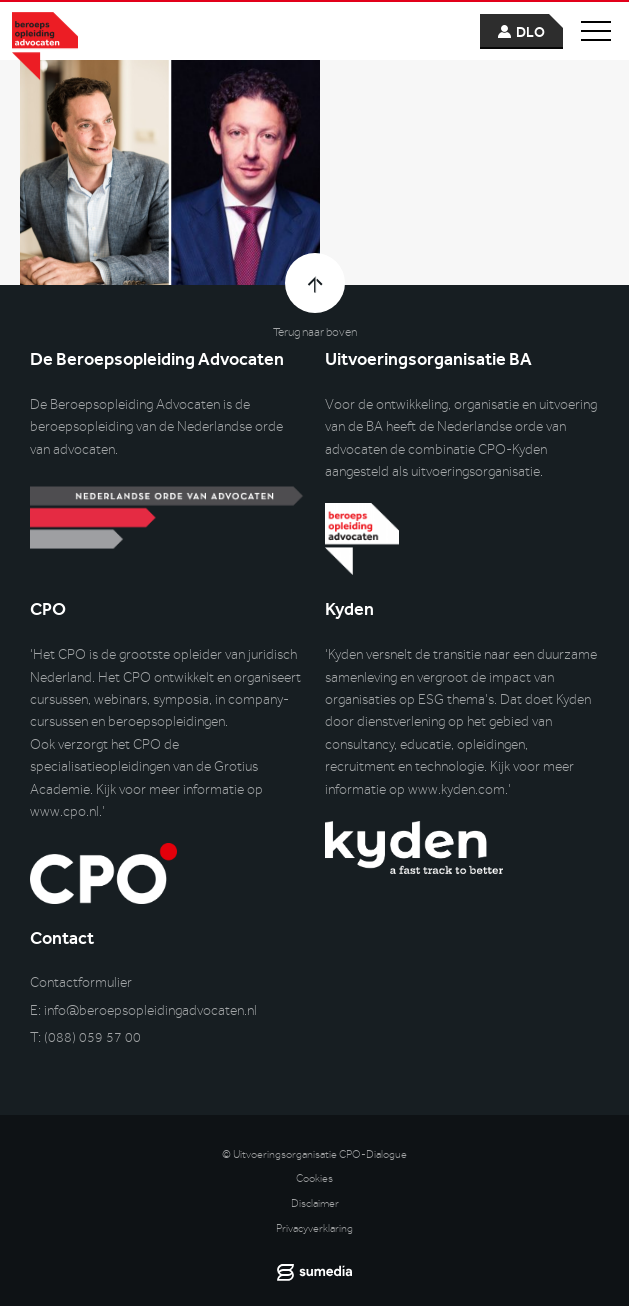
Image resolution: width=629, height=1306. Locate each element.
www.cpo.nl (64, 811)
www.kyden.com (456, 789)
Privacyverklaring (314, 1228)
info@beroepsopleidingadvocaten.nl (150, 1010)
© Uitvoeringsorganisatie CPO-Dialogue (314, 1154)
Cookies (314, 1178)
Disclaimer (315, 1203)
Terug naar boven (315, 332)
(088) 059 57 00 (92, 1037)
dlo (530, 32)
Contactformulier (81, 982)
